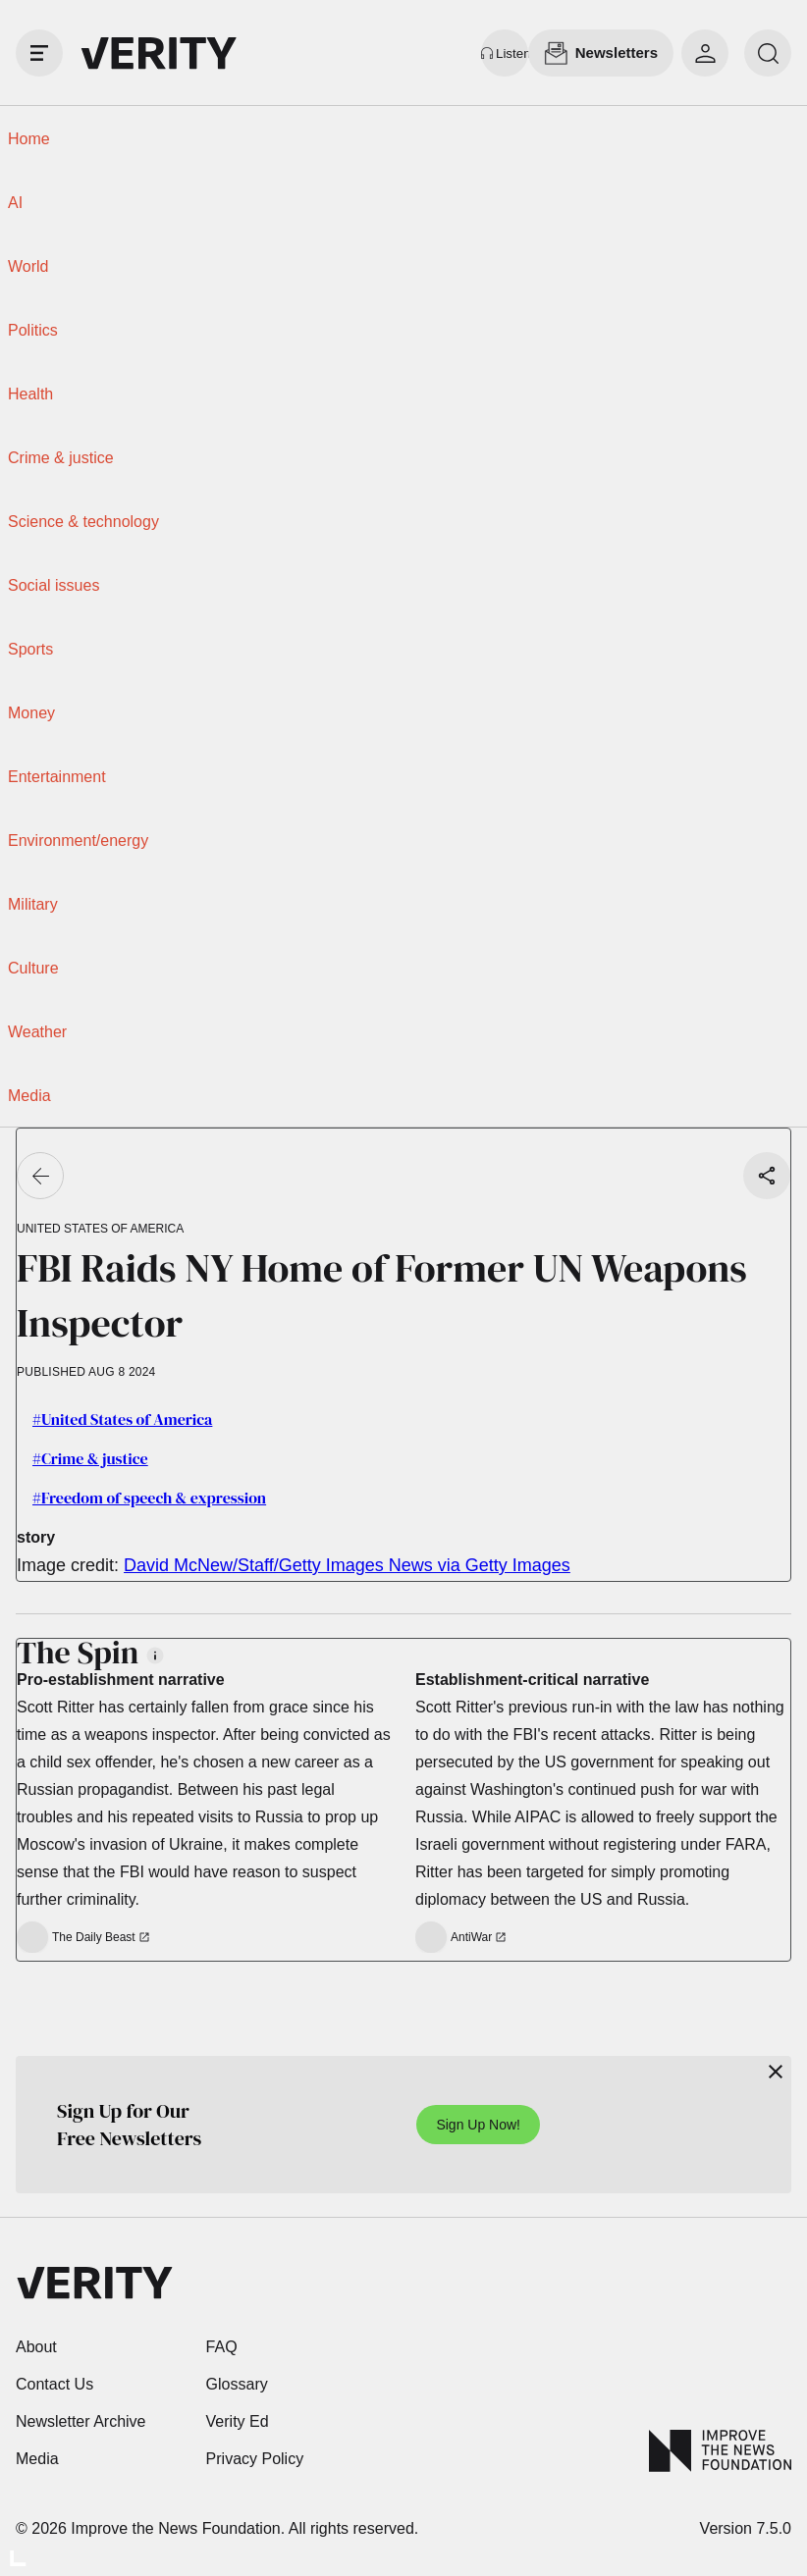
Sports (30, 649)
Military (33, 904)
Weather (37, 1032)
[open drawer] (39, 53)
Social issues (53, 585)
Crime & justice (61, 457)
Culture (33, 968)
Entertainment (57, 776)
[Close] (775, 2071)
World (28, 266)
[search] (767, 53)
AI (15, 202)
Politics (33, 330)
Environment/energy (78, 840)
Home (29, 139)
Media (29, 1095)
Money (31, 713)
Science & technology (83, 521)
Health (30, 394)
